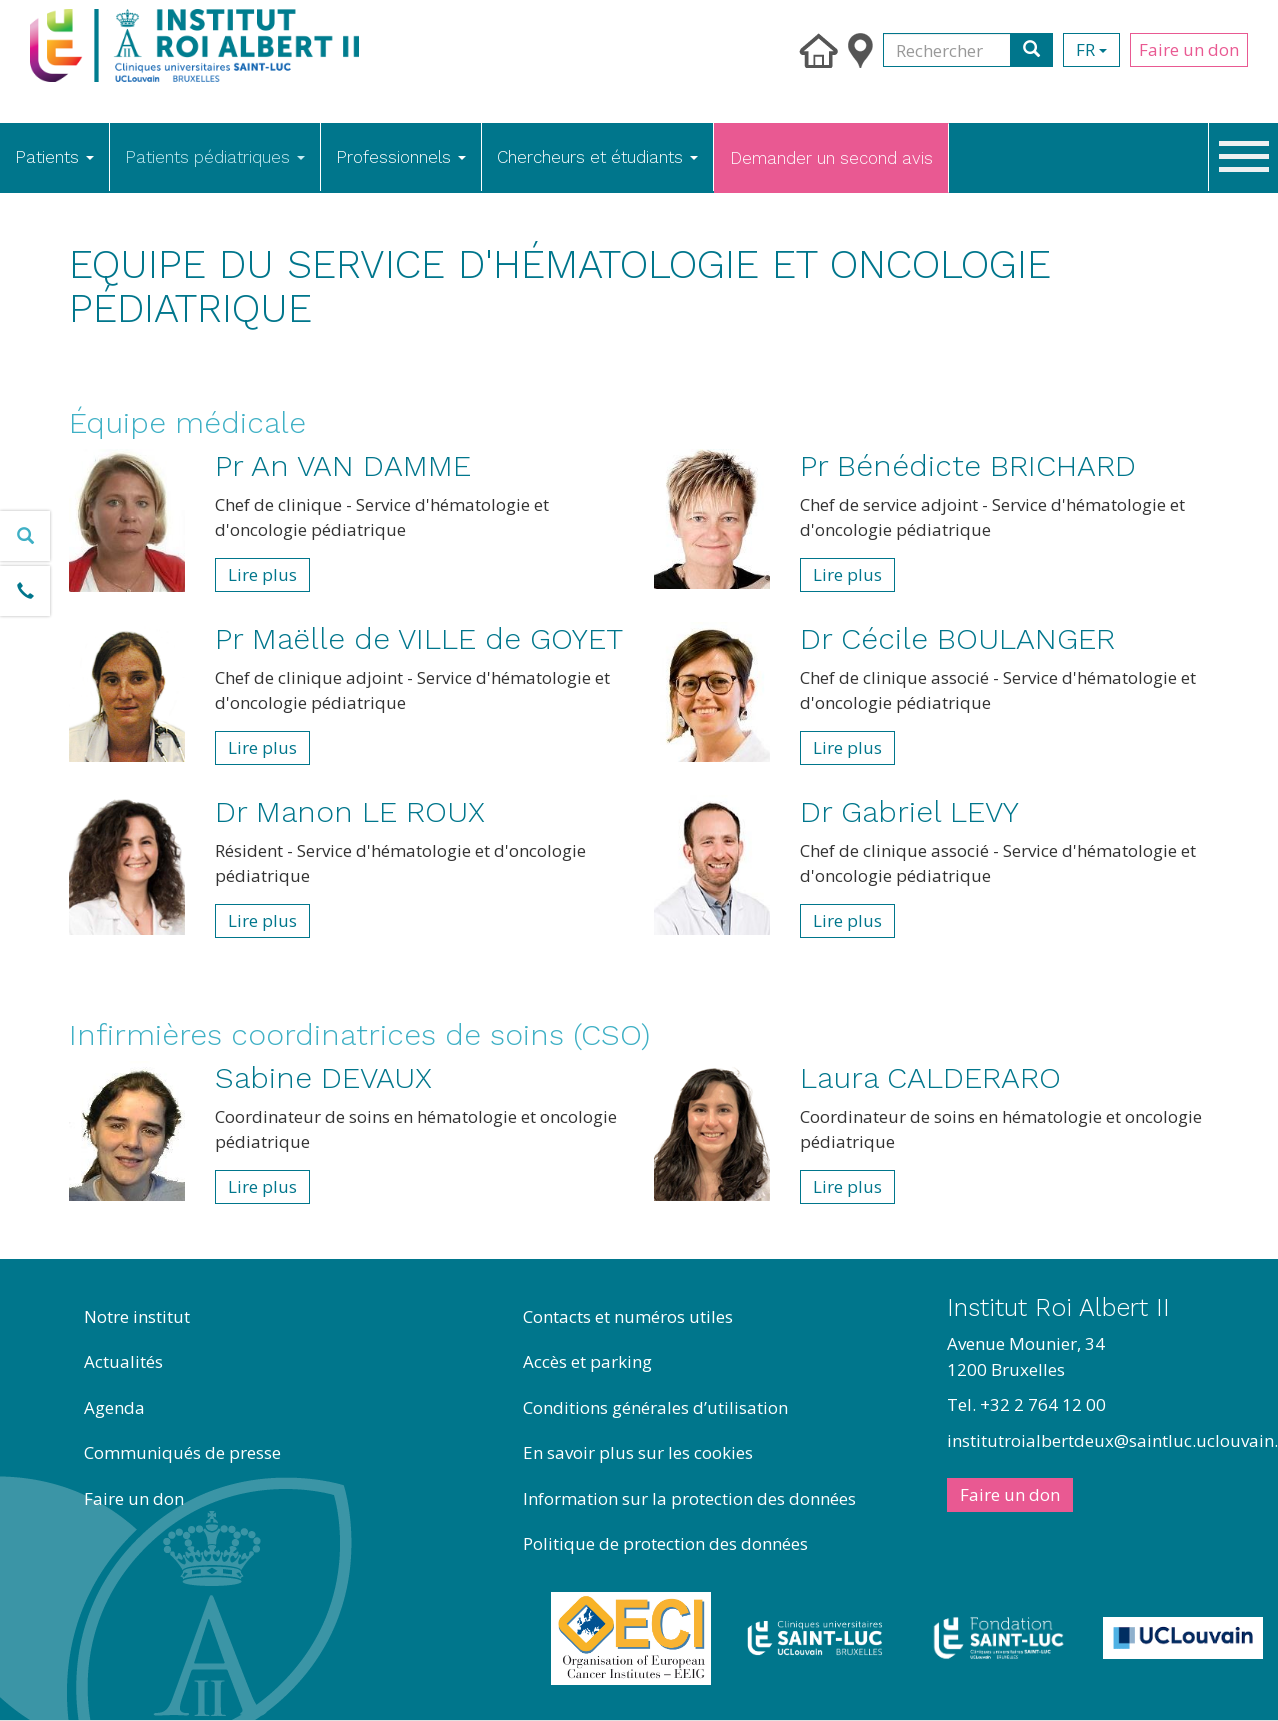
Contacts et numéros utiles (628, 1316)
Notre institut (137, 1316)
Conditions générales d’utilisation (655, 1407)
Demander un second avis (831, 158)
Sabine (323, 1077)
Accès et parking (587, 1361)
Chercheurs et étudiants (597, 157)
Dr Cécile (957, 638)
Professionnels (401, 157)
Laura (930, 1077)
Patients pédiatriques (215, 157)
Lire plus (262, 574)
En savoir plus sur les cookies (638, 1452)
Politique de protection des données (665, 1543)
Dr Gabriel (909, 811)
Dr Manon (350, 811)
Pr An (343, 465)
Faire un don (1189, 49)
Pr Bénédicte (968, 465)
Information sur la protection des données (689, 1498)
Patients (54, 157)
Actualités (123, 1361)
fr (1091, 49)
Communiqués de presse (182, 1452)
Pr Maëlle (419, 638)
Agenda (114, 1407)
